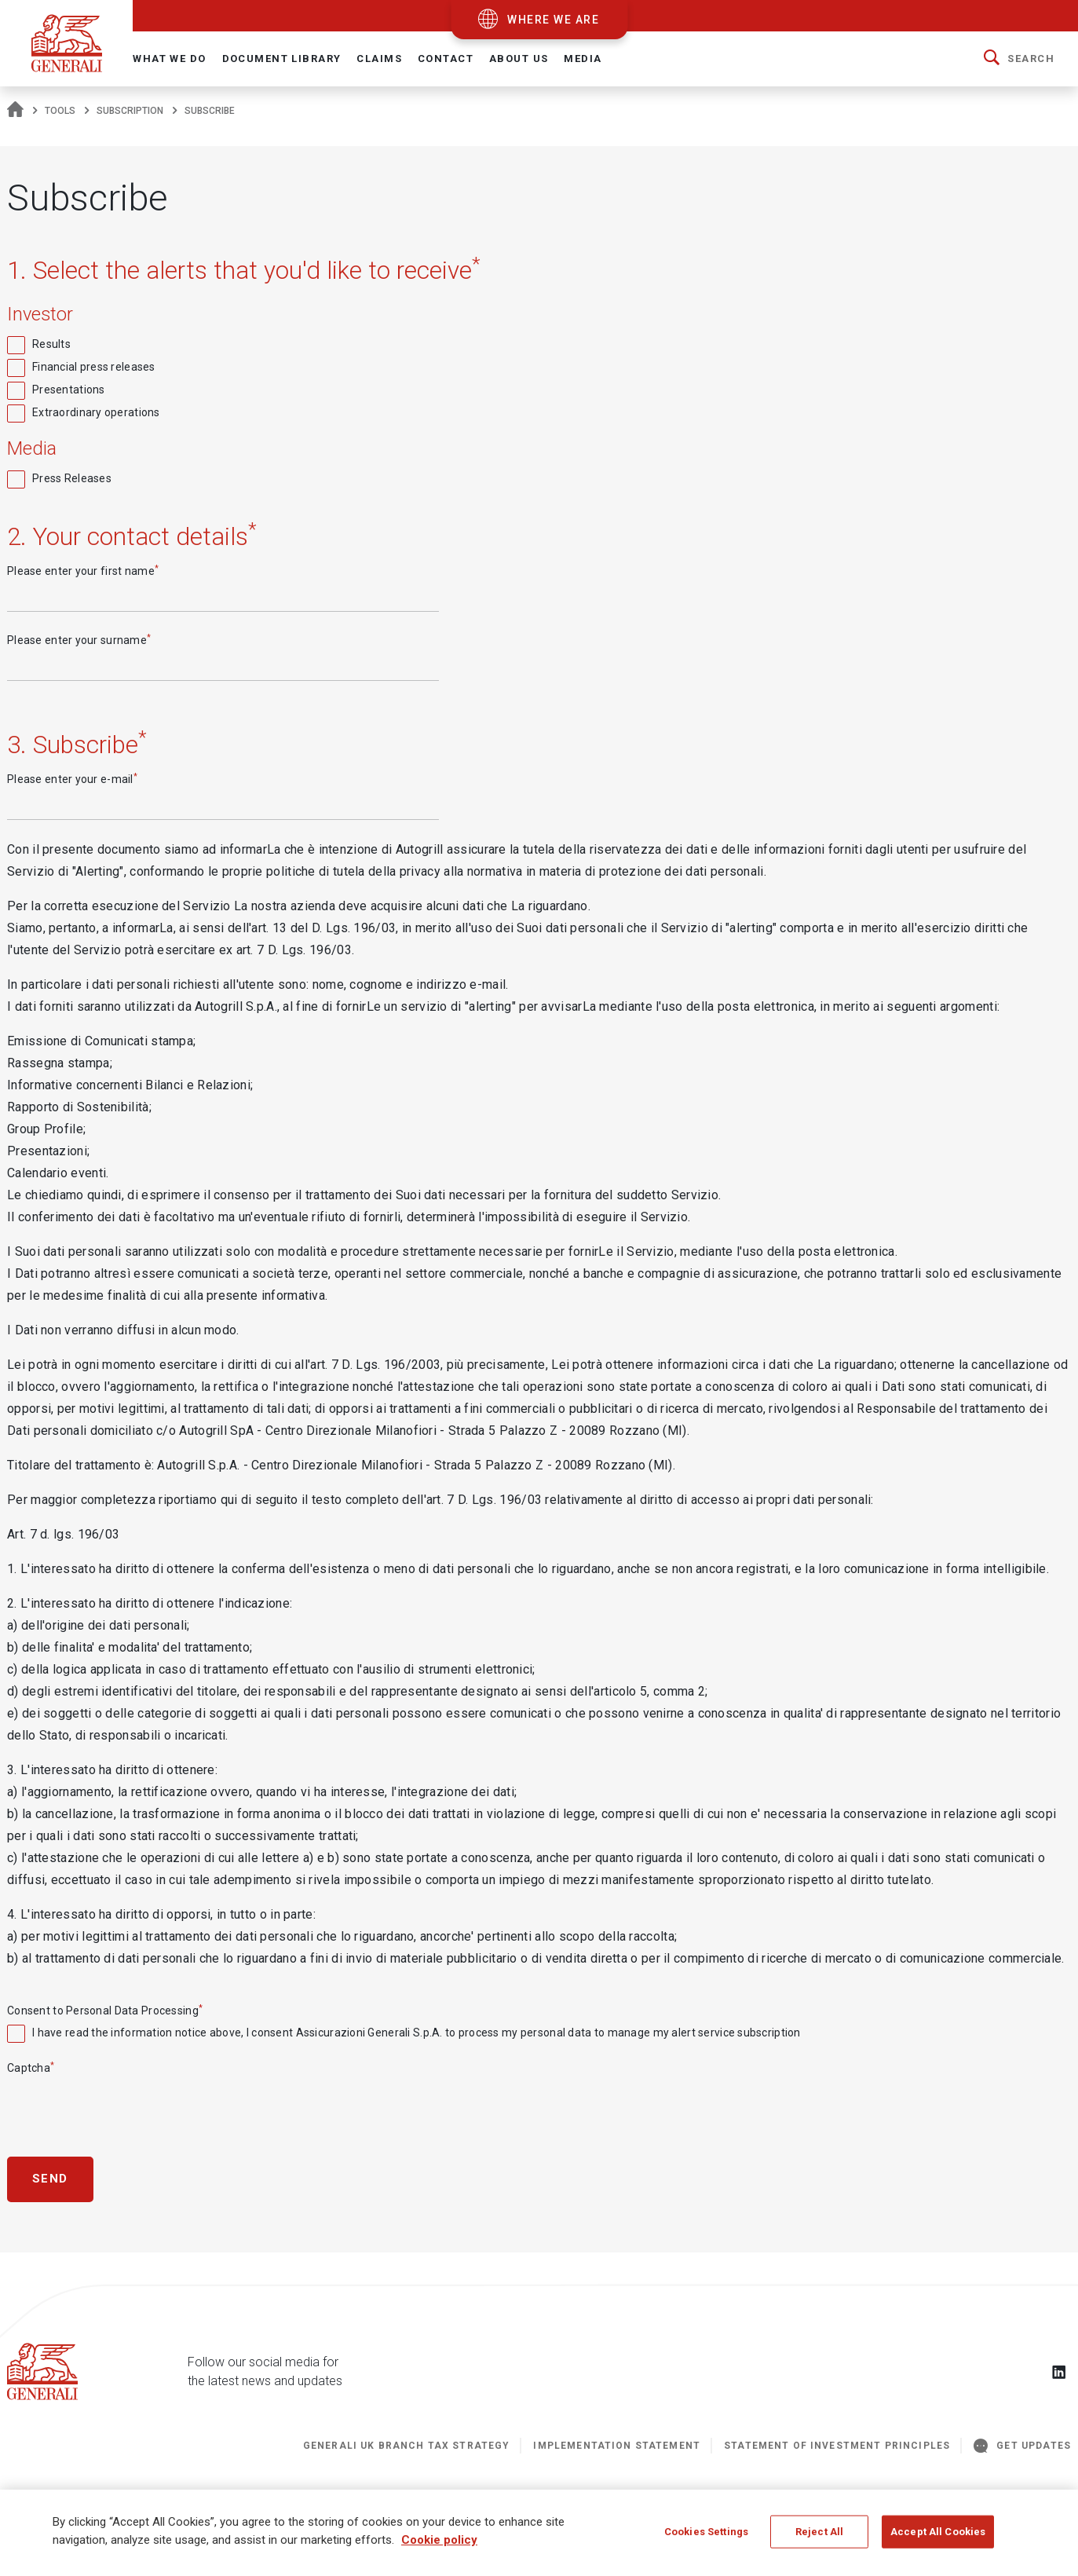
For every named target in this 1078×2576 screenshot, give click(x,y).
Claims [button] (379, 58)
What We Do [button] (169, 58)
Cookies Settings (706, 2539)
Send (50, 2179)
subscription (130, 110)
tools (60, 110)
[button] (1019, 58)
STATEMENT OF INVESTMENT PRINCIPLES (837, 2445)
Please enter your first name (83, 570)
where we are (553, 19)
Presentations (68, 389)
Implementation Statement (616, 2445)
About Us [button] (518, 58)
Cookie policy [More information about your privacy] (439, 2547)
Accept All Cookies (937, 2539)
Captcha (30, 2067)
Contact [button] (445, 58)
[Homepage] (15, 111)
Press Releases (71, 478)
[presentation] (126, 2108)
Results (51, 344)
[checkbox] (539, 344)
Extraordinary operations (96, 412)
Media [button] (582, 58)
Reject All (819, 2539)
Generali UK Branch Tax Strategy (406, 2445)
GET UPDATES (1022, 2446)
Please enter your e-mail (72, 778)
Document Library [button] (282, 58)
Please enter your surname (79, 639)
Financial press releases (93, 366)
